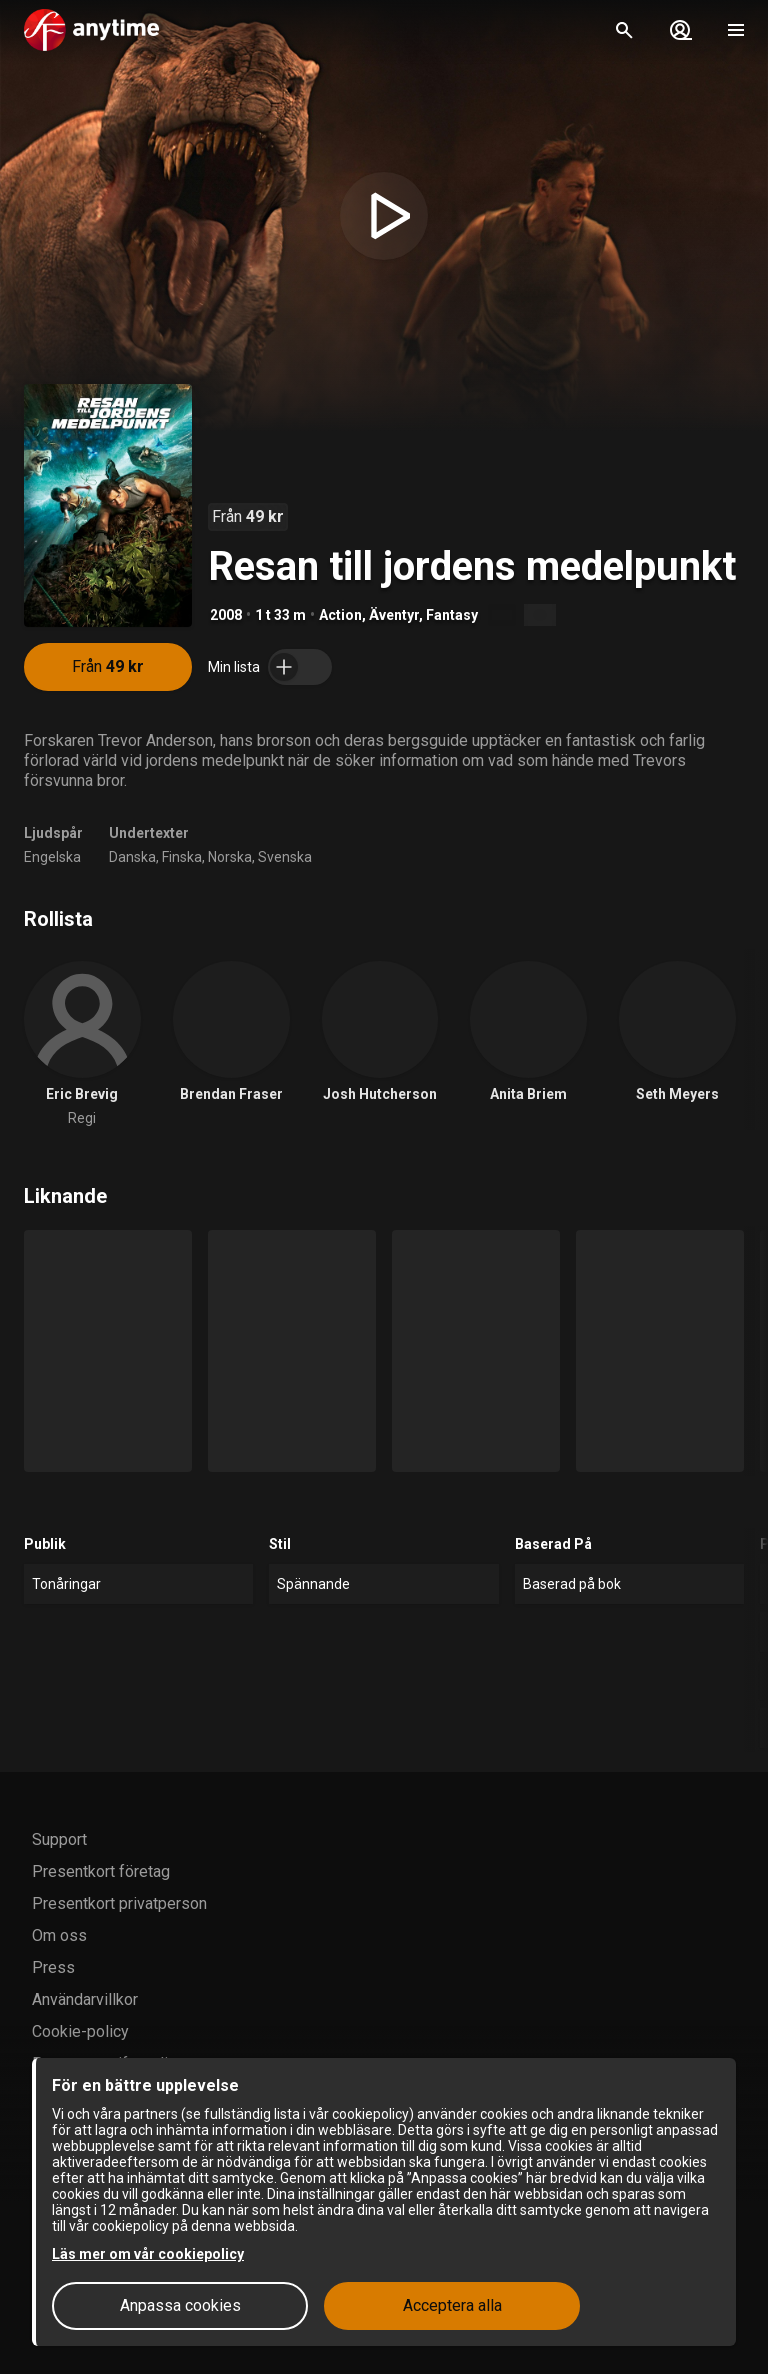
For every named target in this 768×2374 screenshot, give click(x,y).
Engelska (52, 857)
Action (340, 615)
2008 (226, 615)
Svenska (285, 857)
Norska (230, 857)
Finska (182, 857)
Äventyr (394, 615)
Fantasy (452, 615)
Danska (132, 857)
